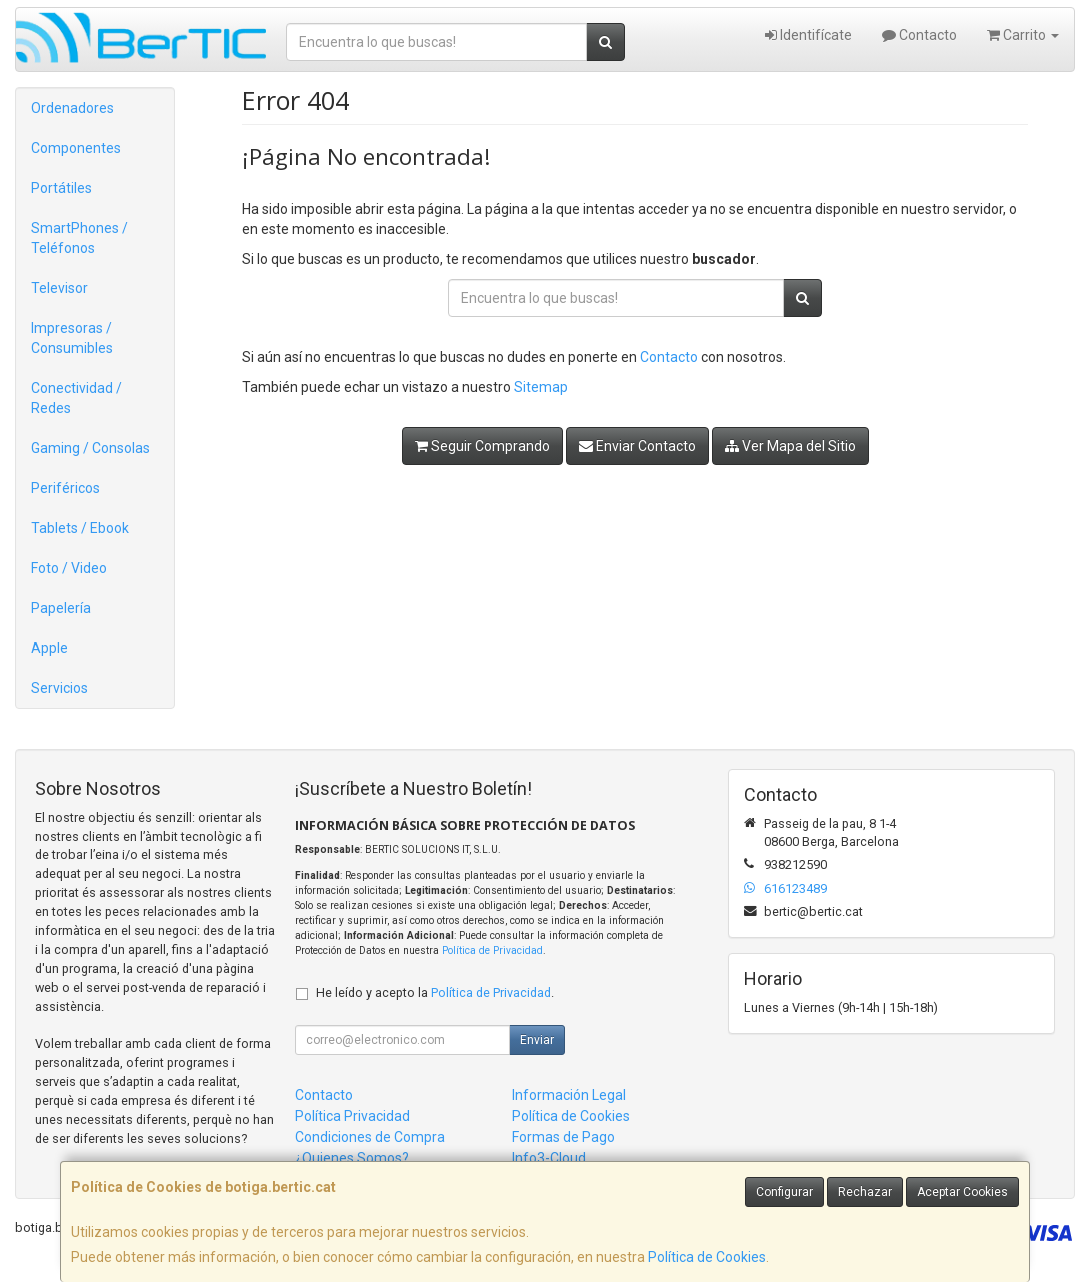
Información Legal (569, 1095)
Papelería (61, 608)
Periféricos (65, 488)
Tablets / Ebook (80, 528)
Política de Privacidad (492, 950)
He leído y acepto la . (435, 992)
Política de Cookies (707, 1257)
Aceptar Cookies (962, 1192)
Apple (49, 648)
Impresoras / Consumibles (72, 338)
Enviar (537, 1040)
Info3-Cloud (549, 1158)
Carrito (1023, 35)
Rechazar (865, 1192)
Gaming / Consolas (90, 448)
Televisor (59, 288)
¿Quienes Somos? (352, 1158)
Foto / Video (69, 568)
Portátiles (61, 188)
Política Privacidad (352, 1116)
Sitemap (541, 387)
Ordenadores (72, 108)
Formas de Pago (563, 1137)
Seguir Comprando (482, 446)
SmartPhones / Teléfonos (79, 238)
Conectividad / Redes (76, 398)
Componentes (76, 148)
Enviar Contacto (637, 446)
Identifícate (808, 35)
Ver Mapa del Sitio (790, 446)
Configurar (784, 1192)
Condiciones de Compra (370, 1137)
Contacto (919, 35)
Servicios (59, 688)
